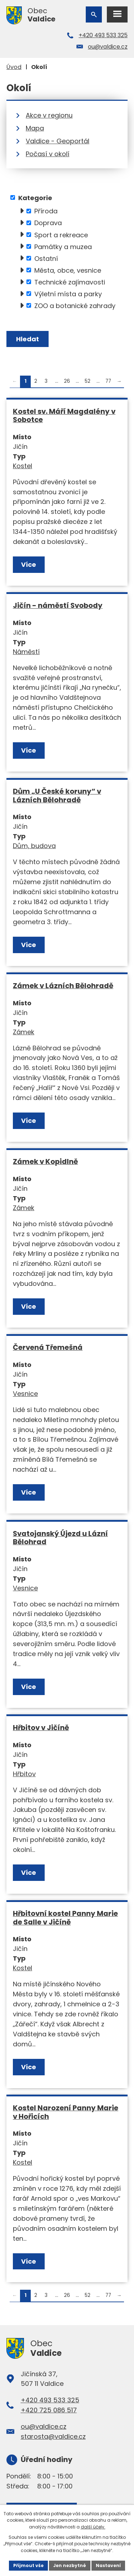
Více (28, 564)
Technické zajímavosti (69, 281)
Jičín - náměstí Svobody (58, 605)
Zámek (23, 1031)
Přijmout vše (28, 2565)
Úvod (13, 67)
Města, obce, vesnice (67, 270)
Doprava (48, 222)
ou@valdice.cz (108, 47)
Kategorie (35, 197)
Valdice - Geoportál (57, 141)
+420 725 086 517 (49, 2410)
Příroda (46, 211)
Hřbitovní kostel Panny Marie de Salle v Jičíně (65, 1917)
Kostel (22, 465)
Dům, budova (34, 845)
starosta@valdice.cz (53, 2436)
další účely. (93, 2527)
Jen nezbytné (69, 2565)
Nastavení (108, 2565)
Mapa (35, 128)
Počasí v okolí (47, 153)
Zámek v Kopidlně (45, 1161)
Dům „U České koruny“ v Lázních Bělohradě (57, 795)
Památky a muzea (63, 246)
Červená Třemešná (48, 1347)
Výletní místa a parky (68, 293)
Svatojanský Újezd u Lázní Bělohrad (60, 1538)
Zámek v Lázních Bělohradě (63, 986)
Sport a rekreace (61, 234)
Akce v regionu (49, 115)
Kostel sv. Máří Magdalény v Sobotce (64, 415)
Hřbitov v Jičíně (41, 1728)
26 (67, 381)
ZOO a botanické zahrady (74, 305)
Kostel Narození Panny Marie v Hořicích (65, 2112)
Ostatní (46, 258)
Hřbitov (24, 1773)
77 (108, 381)
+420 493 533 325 (103, 35)
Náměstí (26, 651)
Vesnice (25, 1393)
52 (87, 381)
